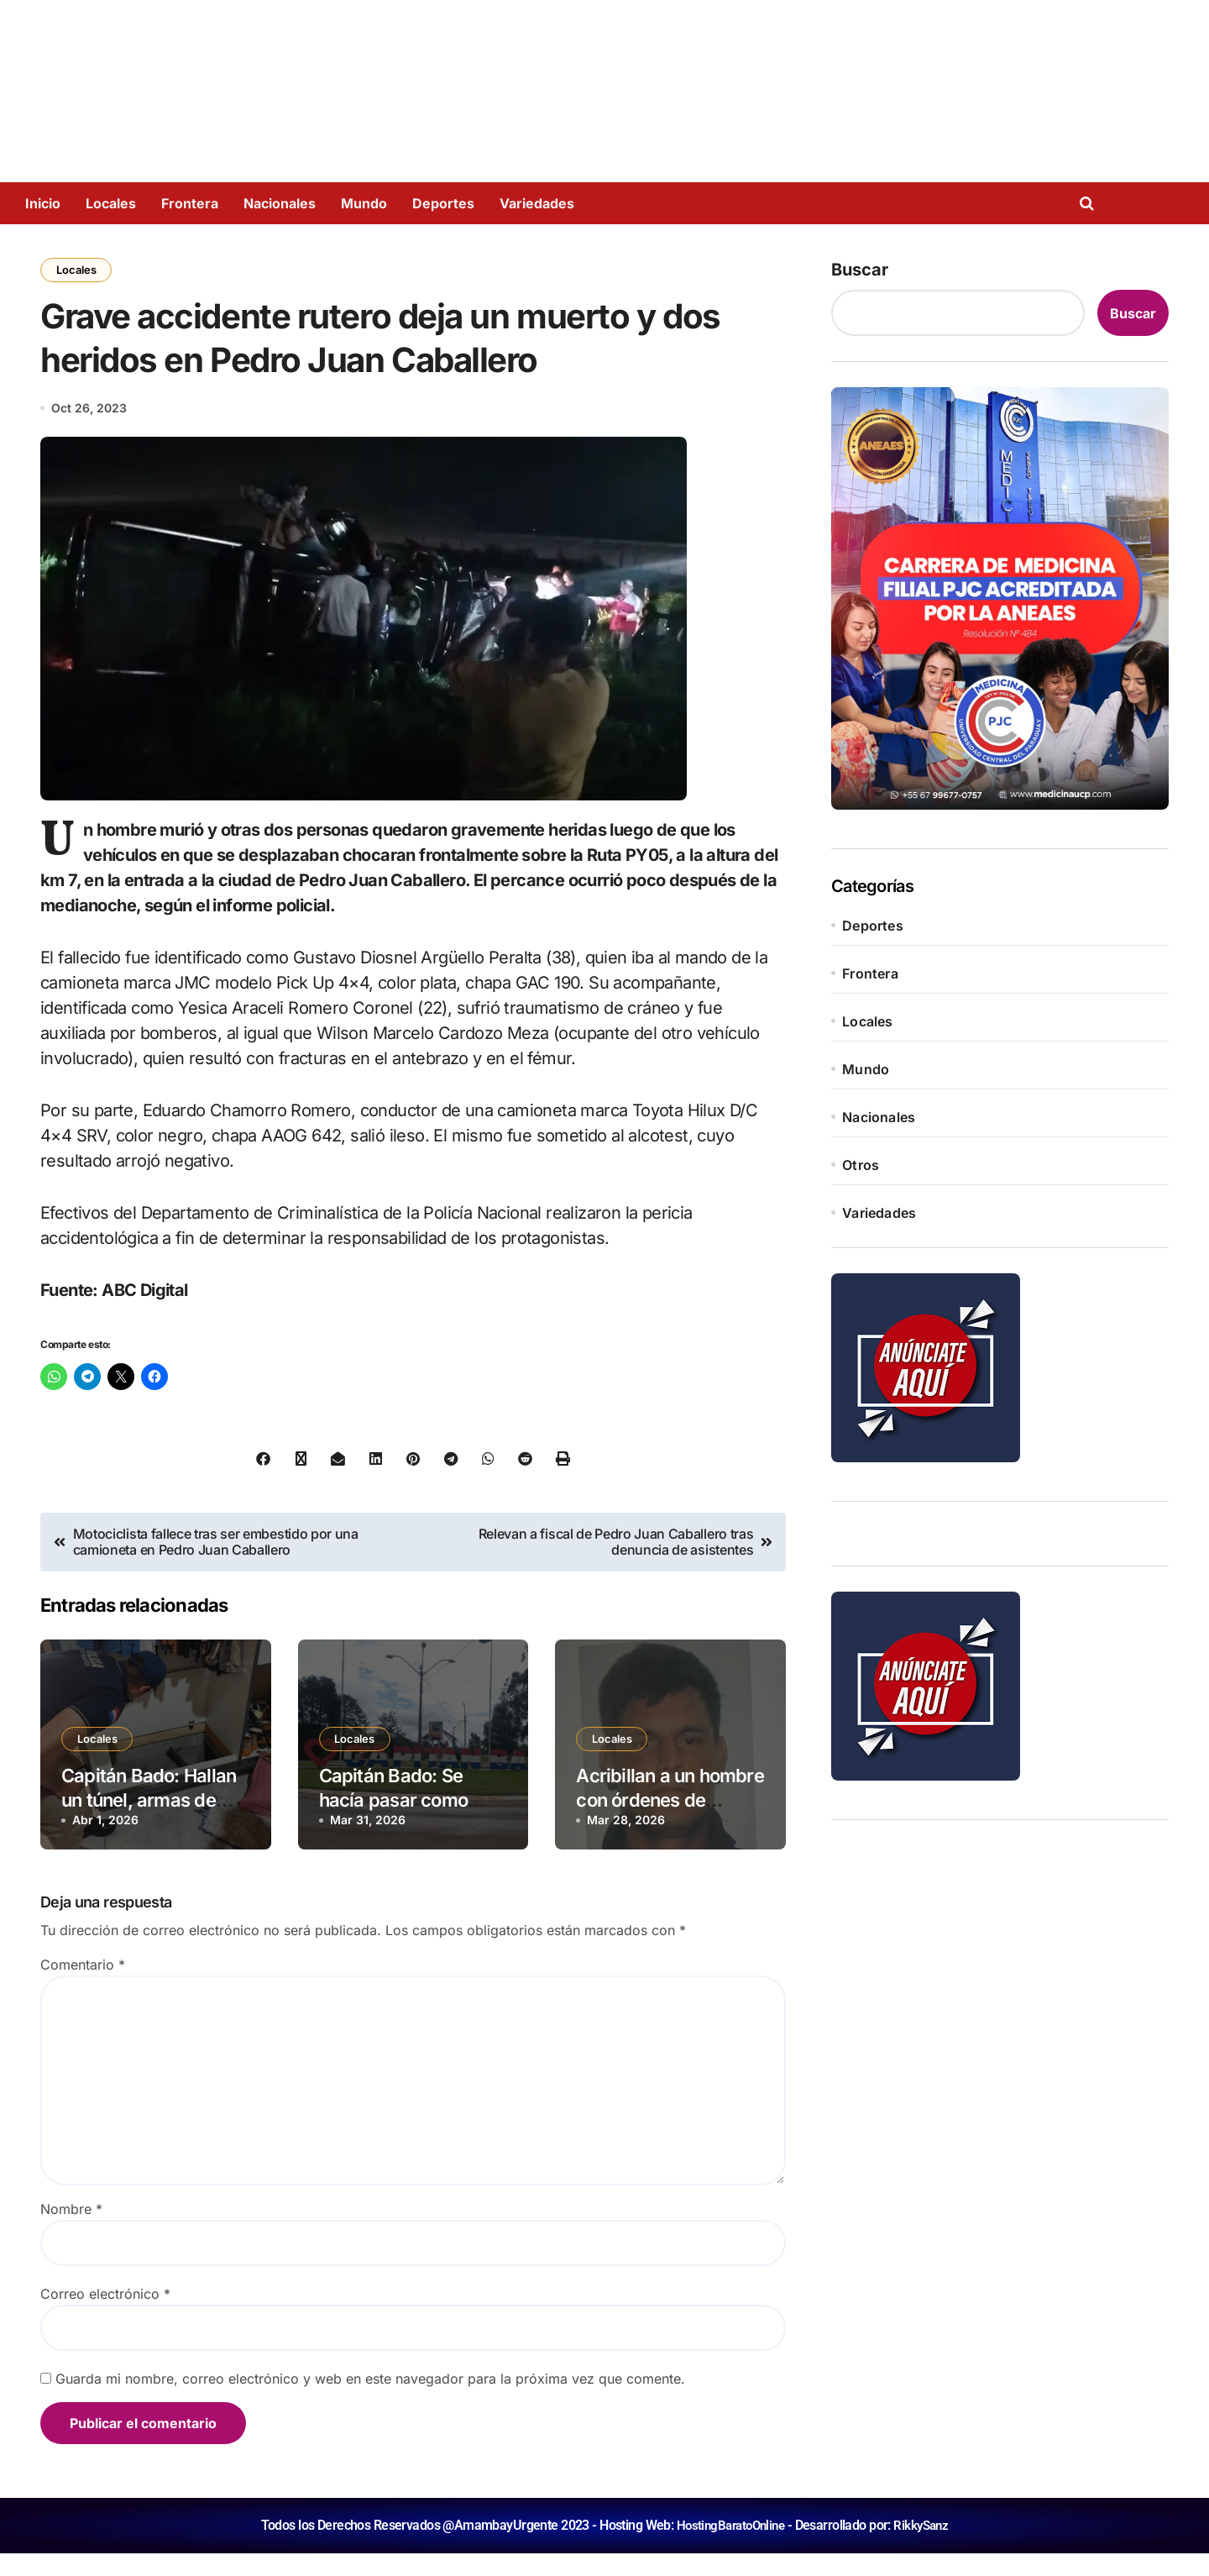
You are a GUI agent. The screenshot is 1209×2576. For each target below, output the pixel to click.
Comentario (82, 1987)
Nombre (71, 2231)
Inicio (42, 203)
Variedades (537, 203)
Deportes (443, 203)
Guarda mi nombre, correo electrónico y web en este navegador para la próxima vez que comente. (370, 2401)
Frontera (189, 203)
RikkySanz (925, 2548)
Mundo (364, 203)
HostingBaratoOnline (729, 2548)
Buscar (859, 270)
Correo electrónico (105, 2316)
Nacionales (279, 203)
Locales (111, 203)
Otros (860, 1165)
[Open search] (1091, 203)
